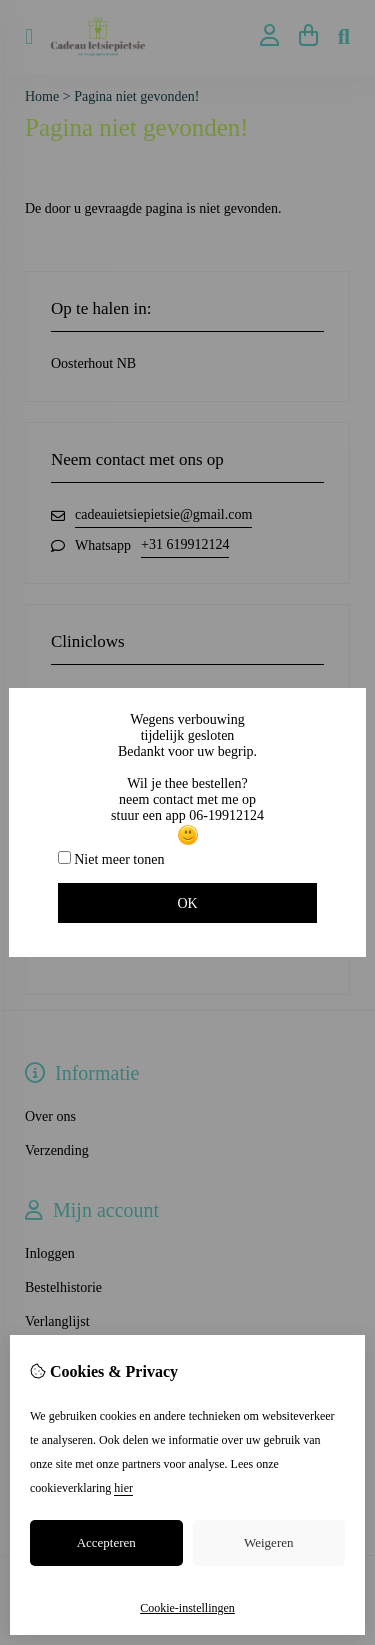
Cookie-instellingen (187, 1608)
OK (187, 903)
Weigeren (268, 1542)
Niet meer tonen (111, 859)
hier (123, 1488)
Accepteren (106, 1542)
